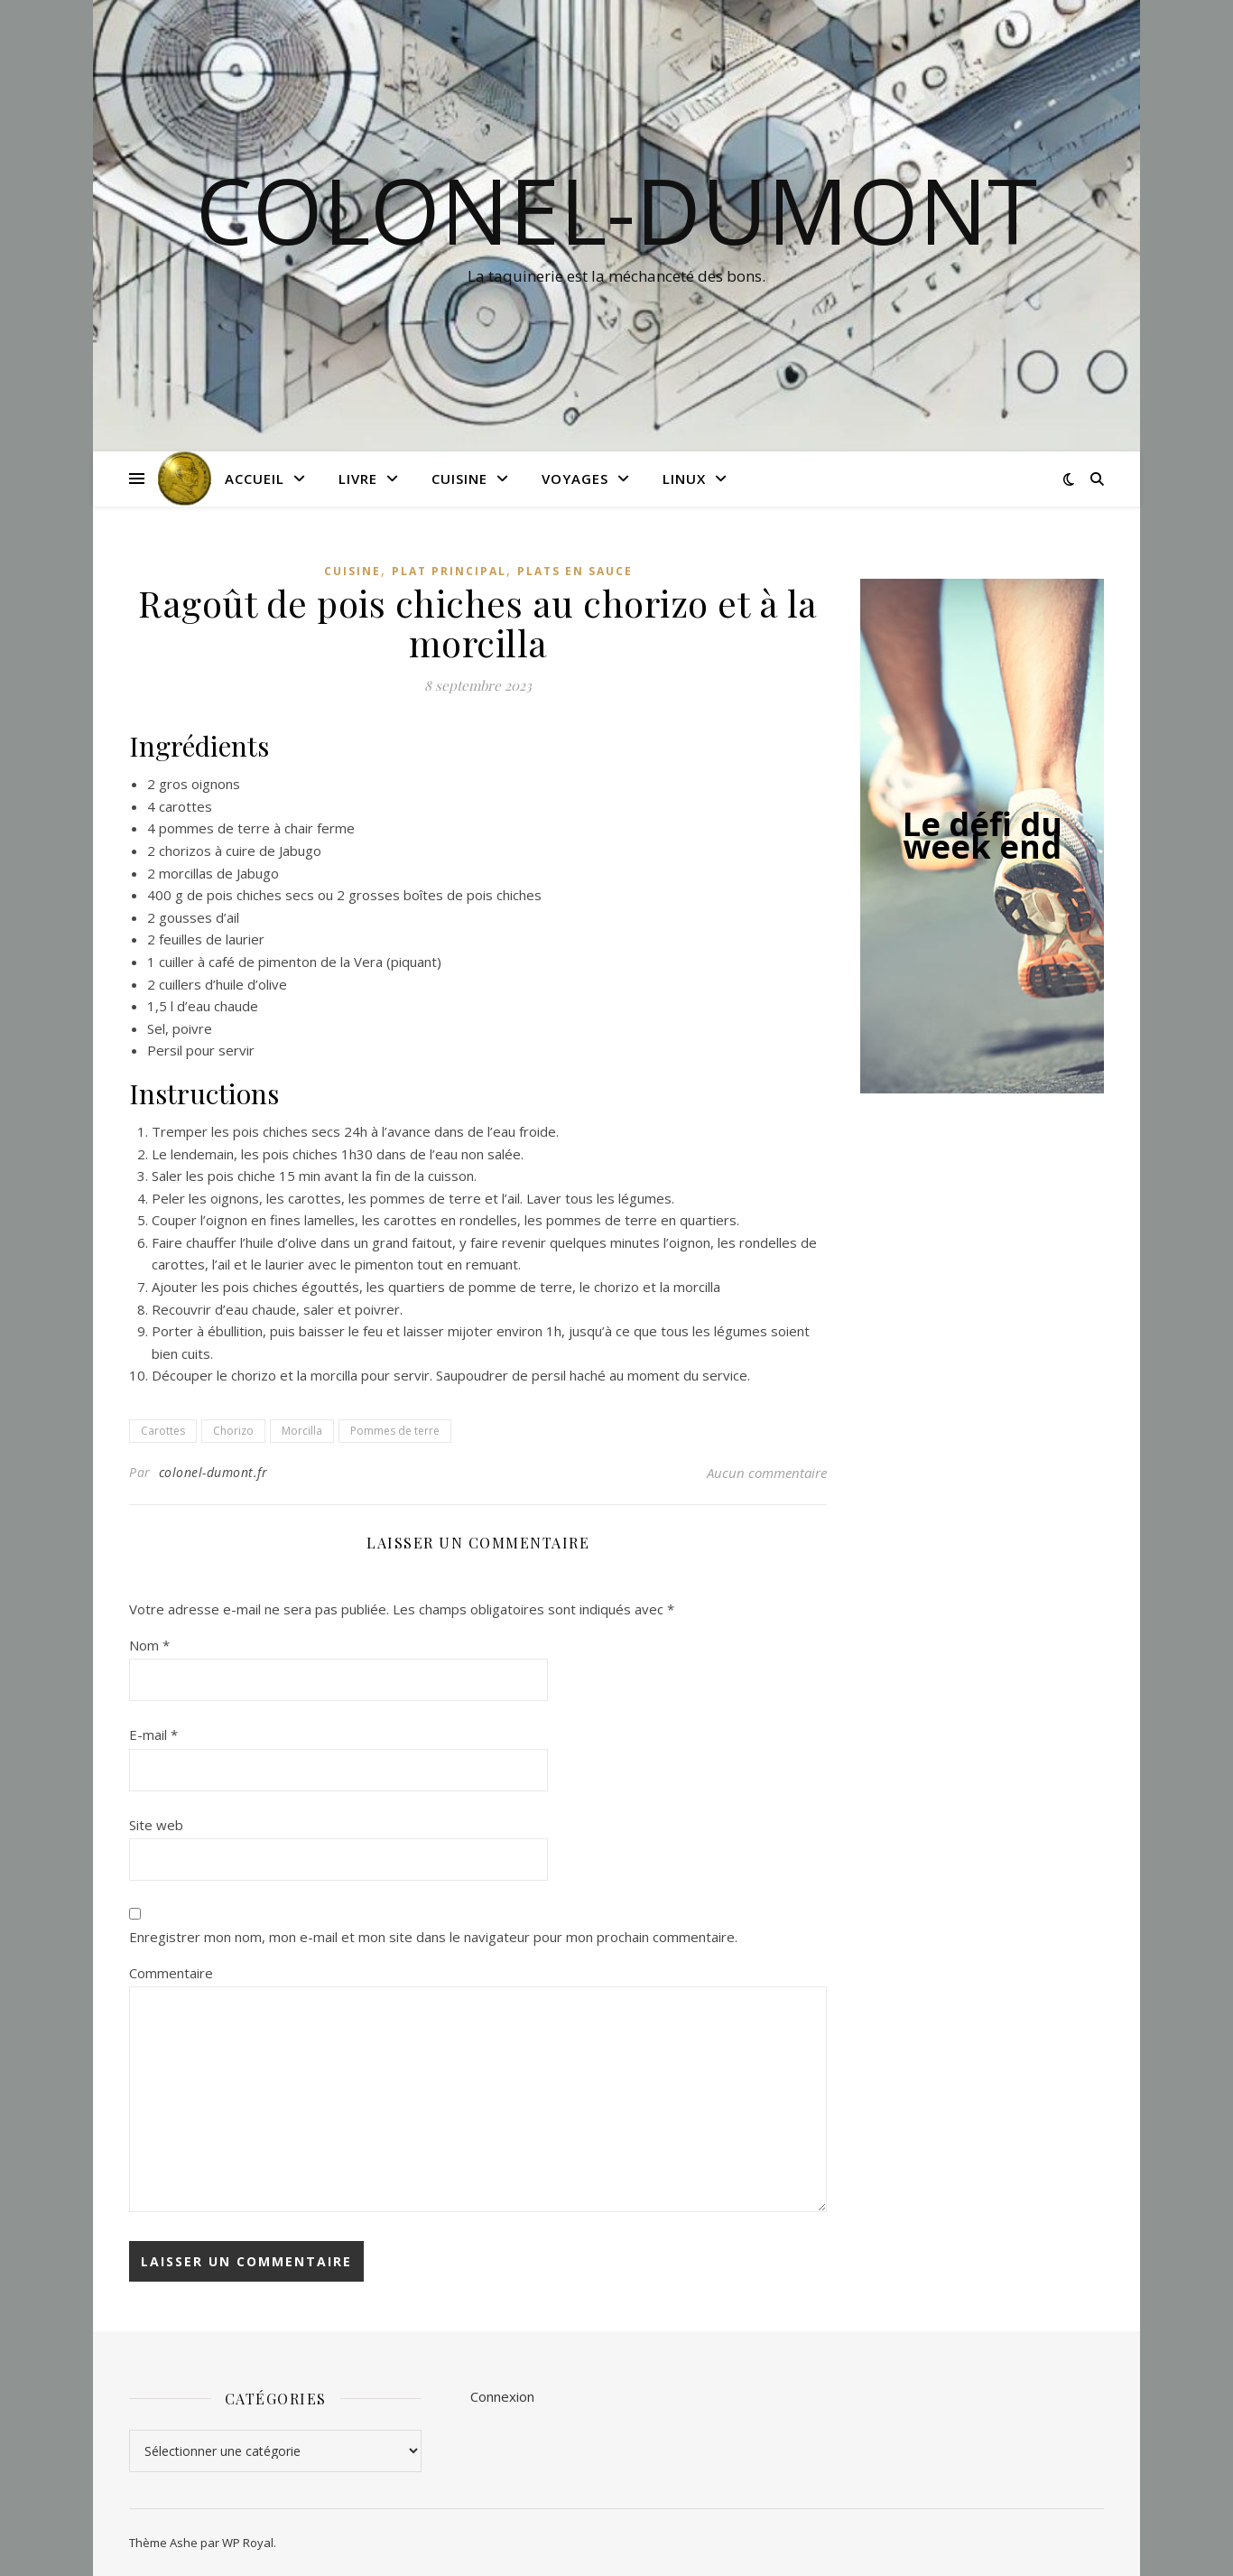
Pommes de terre (395, 1430)
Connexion (502, 2396)
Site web (156, 1825)
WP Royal (247, 2542)
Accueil (254, 479)
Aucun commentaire (767, 1473)
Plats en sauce (575, 571)
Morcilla (302, 1430)
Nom (149, 1645)
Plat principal (449, 571)
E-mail (153, 1734)
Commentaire (171, 1973)
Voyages (575, 479)
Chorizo (233, 1430)
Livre (357, 479)
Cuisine (459, 479)
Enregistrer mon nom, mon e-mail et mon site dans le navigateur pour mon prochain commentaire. (433, 1937)
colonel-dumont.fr (213, 1472)
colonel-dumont (616, 209)
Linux (684, 479)
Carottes (163, 1430)
